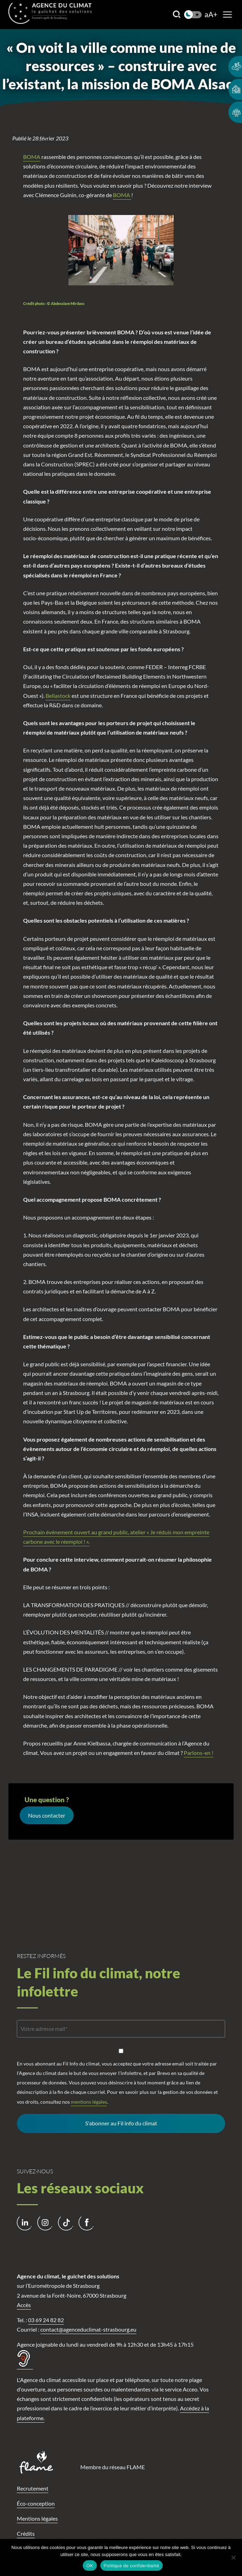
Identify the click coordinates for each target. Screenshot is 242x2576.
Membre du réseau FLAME (112, 2467)
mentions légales (89, 2102)
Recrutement (32, 2488)
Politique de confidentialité (131, 2565)
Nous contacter (46, 1815)
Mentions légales (37, 2518)
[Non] (233, 2557)
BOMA (31, 156)
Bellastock (58, 695)
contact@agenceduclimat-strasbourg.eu (88, 2329)
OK (89, 2565)
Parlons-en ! (198, 1752)
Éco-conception (36, 2503)
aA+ (210, 14)
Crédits (26, 2533)
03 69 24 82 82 (46, 2320)
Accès (24, 2304)
